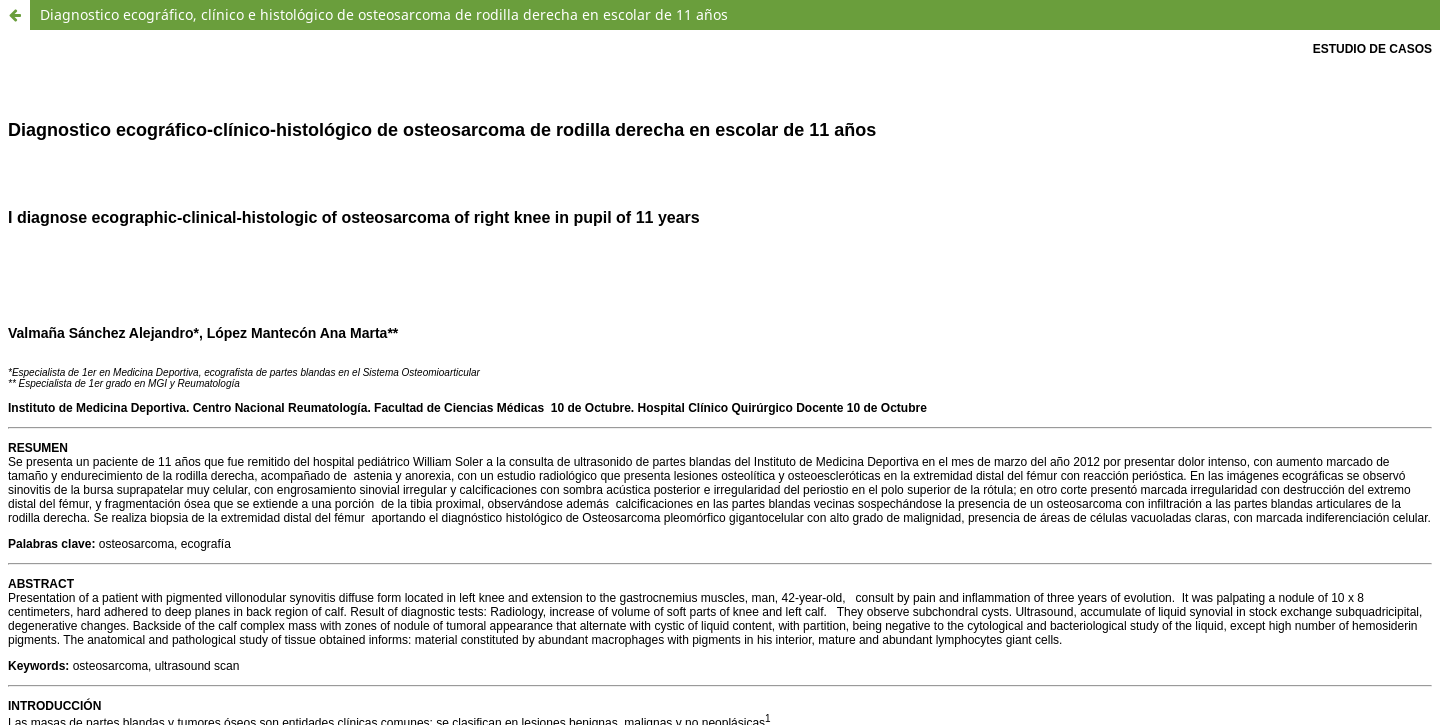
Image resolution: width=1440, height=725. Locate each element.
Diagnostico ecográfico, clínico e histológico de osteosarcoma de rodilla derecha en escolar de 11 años (384, 14)
